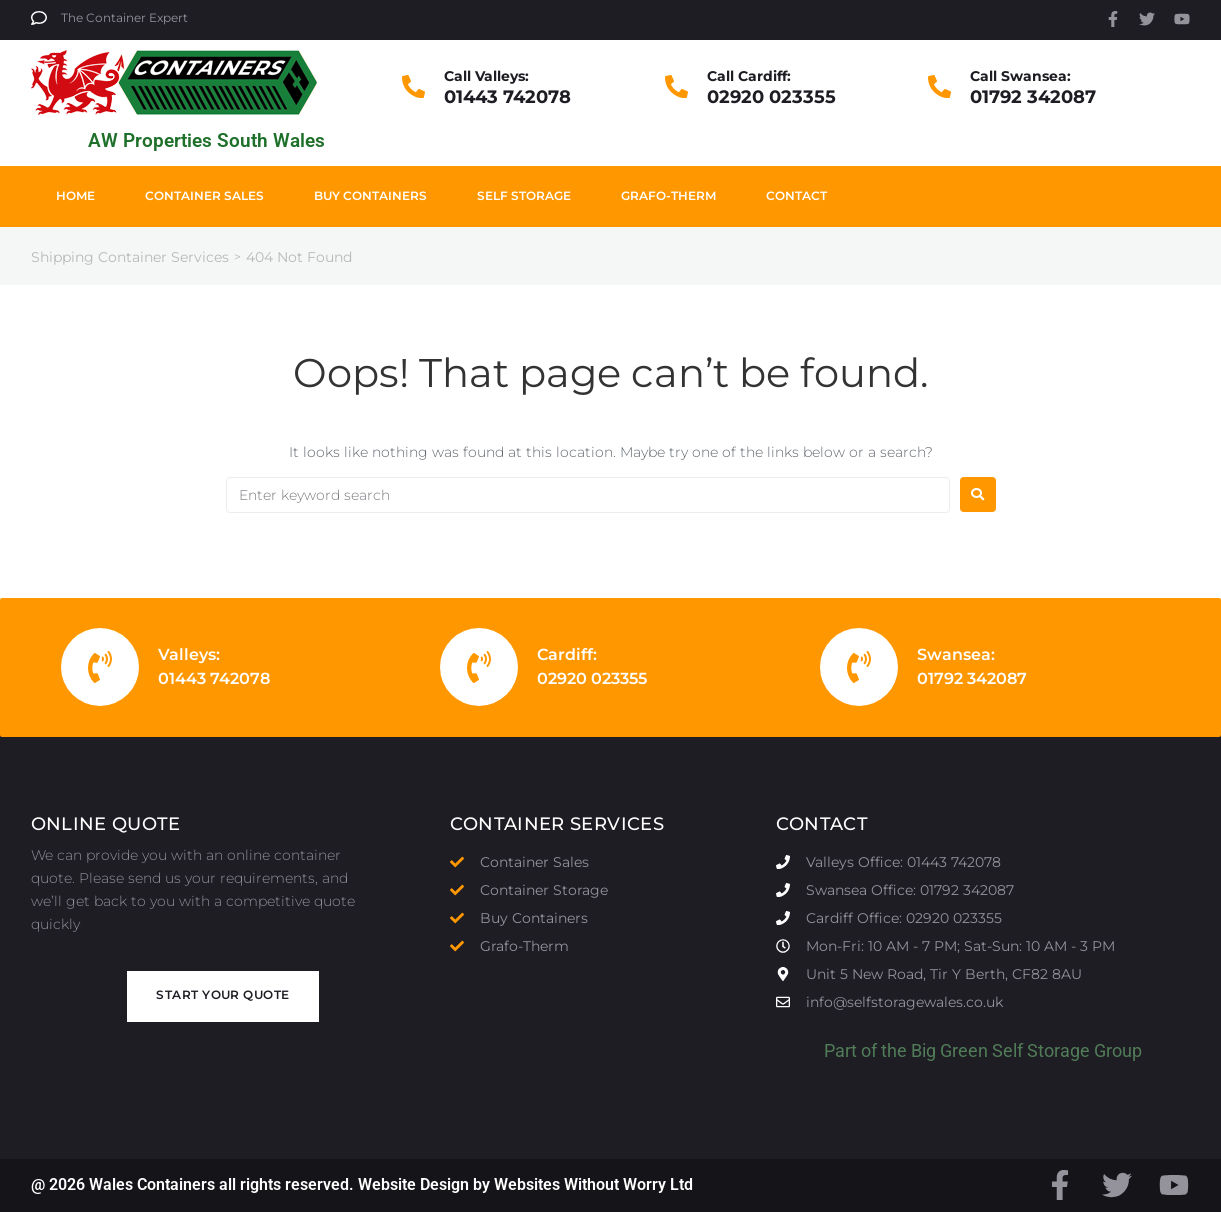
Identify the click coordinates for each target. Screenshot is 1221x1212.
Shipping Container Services (130, 257)
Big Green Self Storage (1000, 1050)
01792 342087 (1033, 97)
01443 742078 (507, 97)
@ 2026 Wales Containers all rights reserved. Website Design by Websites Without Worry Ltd (362, 1184)
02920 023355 (771, 97)
